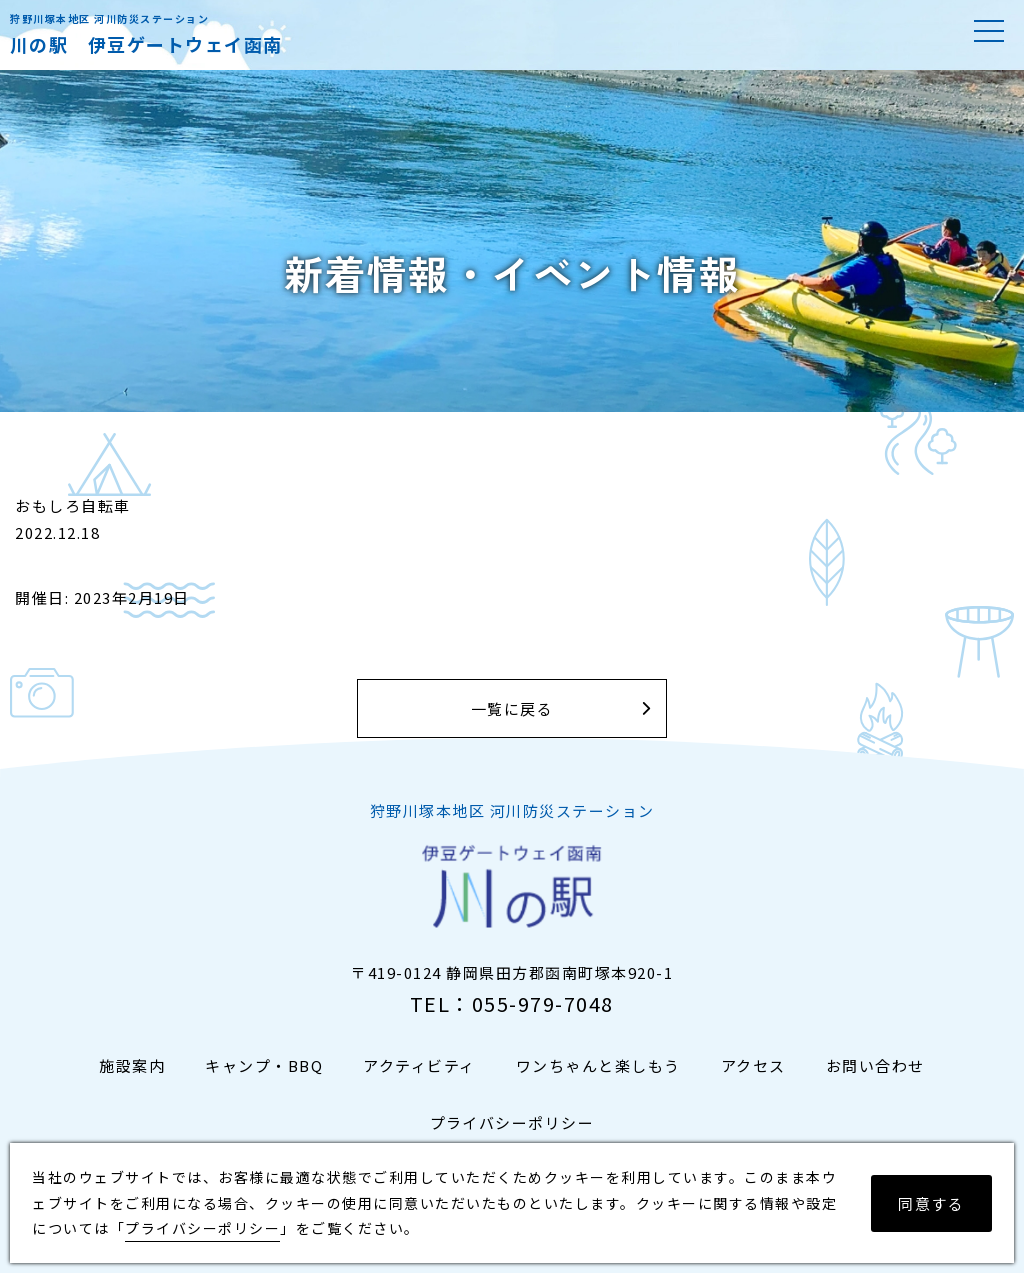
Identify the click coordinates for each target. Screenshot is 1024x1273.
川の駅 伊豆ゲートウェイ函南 (146, 44)
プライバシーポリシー (512, 1122)
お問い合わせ (875, 1065)
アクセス (753, 1065)
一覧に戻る (512, 708)
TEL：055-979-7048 (512, 1003)
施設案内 (132, 1065)
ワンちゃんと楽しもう (598, 1065)
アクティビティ (419, 1065)
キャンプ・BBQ (264, 1065)
